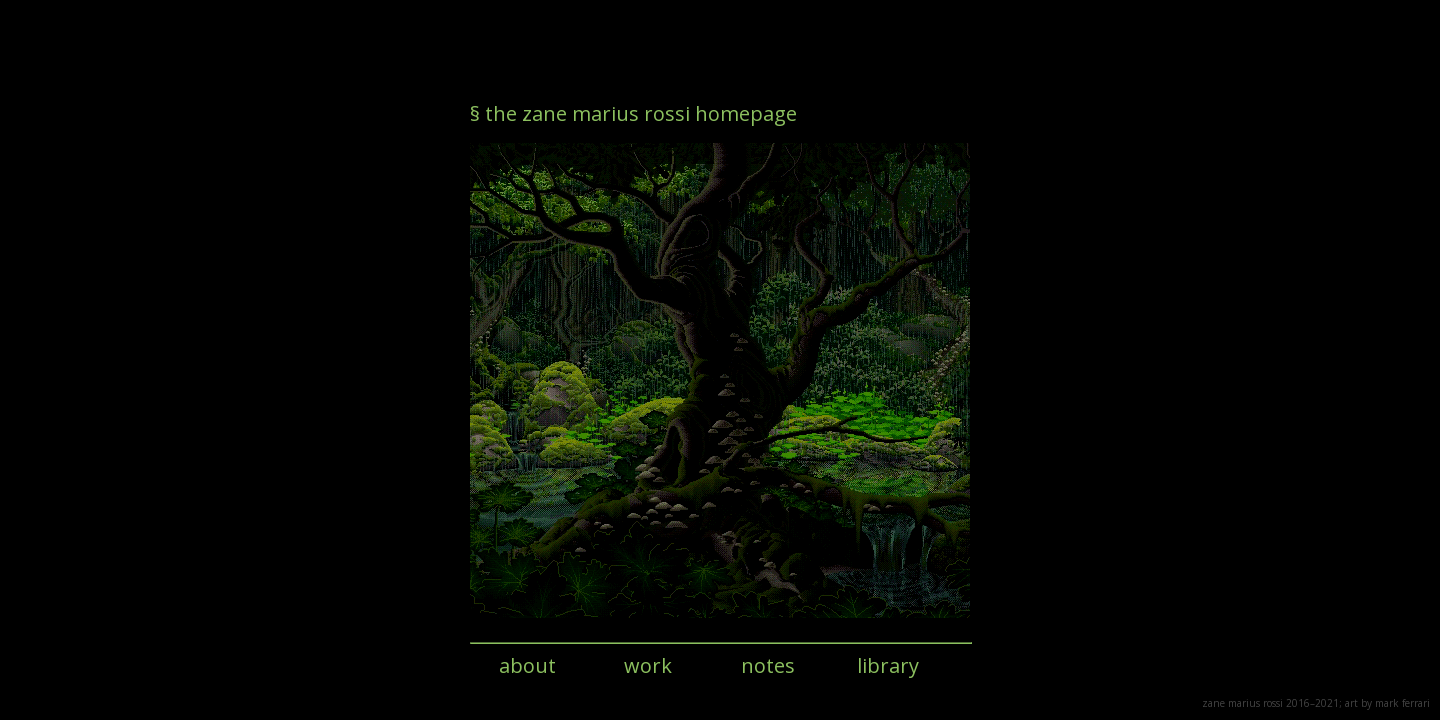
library (888, 665)
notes (768, 665)
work (648, 665)
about (527, 665)
